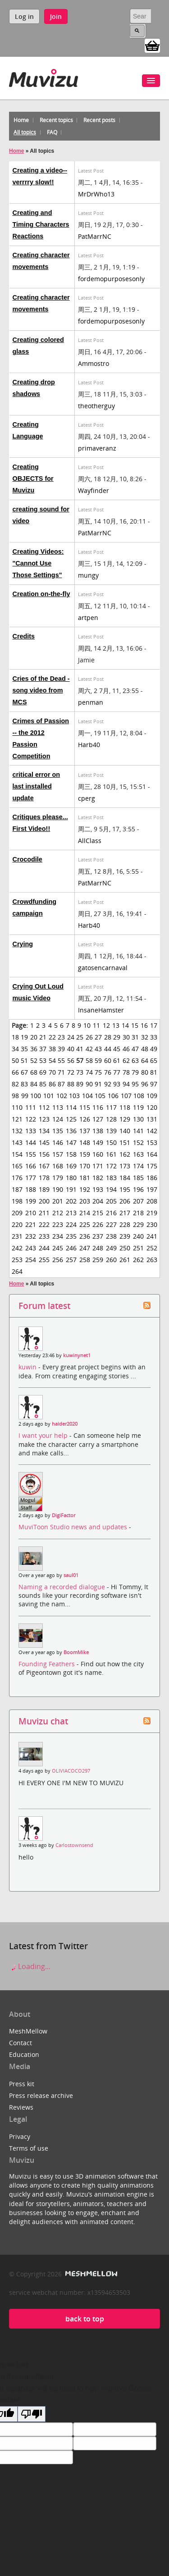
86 (52, 1084)
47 (135, 1048)
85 (42, 1084)
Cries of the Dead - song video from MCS (41, 690)
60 (107, 1060)
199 (30, 1201)
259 (97, 1259)
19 (24, 1037)
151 (124, 1142)
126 (84, 1119)
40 (70, 1048)
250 (124, 1248)
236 (84, 1236)
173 (124, 1166)
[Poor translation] (32, 2414)
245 (57, 1248)
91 (98, 1084)
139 (111, 1130)
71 (61, 1072)
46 (126, 1048)
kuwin (28, 1367)
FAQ (52, 132)
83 (24, 1084)
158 (71, 1154)
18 (15, 1037)
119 (138, 1107)
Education (24, 2054)
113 (57, 1107)
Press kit (21, 2083)
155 (30, 1154)
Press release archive (41, 2095)
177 (30, 1177)
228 (124, 1224)
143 (17, 1142)
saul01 (71, 1575)
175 (151, 1166)
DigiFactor (63, 1515)
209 (17, 1212)
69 (42, 1072)
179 (57, 1177)
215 (97, 1212)
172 (111, 1166)
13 (115, 1025)
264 (17, 1271)
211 (44, 1212)
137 (84, 1130)
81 (153, 1072)
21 (42, 1037)
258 (84, 1259)
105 (100, 1095)
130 (138, 1119)
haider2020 (65, 1424)
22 (52, 1037)
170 (84, 1166)
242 (17, 1248)
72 (70, 1072)
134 (44, 1130)
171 (97, 1166)
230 (151, 1224)
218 (138, 1212)
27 (98, 1037)
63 (135, 1060)
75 (98, 1072)
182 (97, 1177)
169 (71, 1166)
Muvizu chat (43, 1721)
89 (79, 1084)
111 (30, 1107)
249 (111, 1248)
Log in (24, 16)
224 (71, 1224)
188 (30, 1189)
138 (97, 1130)
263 (151, 1259)
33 (153, 1037)
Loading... (29, 1966)
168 (57, 1166)
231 (17, 1236)
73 (79, 1072)
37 (42, 1048)
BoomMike (76, 1652)
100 (35, 1095)
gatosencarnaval (103, 967)
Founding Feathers (47, 1664)
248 (97, 1248)
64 (144, 1060)
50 (15, 1060)
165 (17, 1166)
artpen (88, 617)
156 (44, 1154)
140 (124, 1130)
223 (57, 1224)
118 (124, 1107)
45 (116, 1048)
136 (71, 1130)
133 (30, 1130)
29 (116, 1037)
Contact (20, 2042)
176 (17, 1177)
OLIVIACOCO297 (71, 1771)
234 (57, 1236)
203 (84, 1201)
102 (61, 1095)
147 (71, 1142)
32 (144, 1037)
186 (151, 1177)
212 (57, 1212)
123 (44, 1119)
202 (71, 1201)
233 (44, 1236)
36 (33, 1048)
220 (17, 1224)
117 (111, 1107)
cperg (86, 798)
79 (135, 1072)
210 (30, 1212)
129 (124, 1119)
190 (57, 1189)
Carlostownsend (74, 1845)
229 (138, 1224)
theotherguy (96, 405)
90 (89, 1084)
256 (57, 1259)
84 (33, 1084)
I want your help (43, 1435)
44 (107, 1048)
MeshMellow (28, 2031)
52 (33, 1060)
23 (61, 1037)
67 (24, 1072)
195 (124, 1189)
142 (151, 1130)
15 (134, 1025)
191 (71, 1189)
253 (17, 1259)
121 (17, 1119)
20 (33, 1037)
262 (138, 1259)
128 (111, 1119)
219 (151, 1212)
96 (144, 1084)
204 (97, 1201)
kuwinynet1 (77, 1355)
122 (30, 1119)
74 (89, 1072)
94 (126, 1084)
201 (57, 1201)
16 (144, 1025)
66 (15, 1072)
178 (44, 1177)
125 (71, 1119)
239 (124, 1236)
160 (97, 1154)
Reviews (21, 2107)
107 (126, 1095)
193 (97, 1189)
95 (135, 1084)
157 (57, 1154)
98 (15, 1095)
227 (111, 1224)
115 (84, 1107)
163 (138, 1154)
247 (84, 1248)
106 (113, 1095)
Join (56, 16)
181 (84, 1177)
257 (71, 1259)
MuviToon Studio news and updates (73, 1527)
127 (97, 1119)
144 (30, 1142)
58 (89, 1060)
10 (87, 1025)
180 (71, 1177)
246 (71, 1248)
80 (144, 1072)
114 (71, 1107)
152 (138, 1142)
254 (30, 1259)
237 (97, 1236)
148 (84, 1142)
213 (71, 1212)
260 (111, 1259)
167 (44, 1166)
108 (138, 1095)
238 (111, 1236)
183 (111, 1177)
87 (61, 1084)
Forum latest (44, 1305)
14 (125, 1025)
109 (151, 1095)
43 (98, 1048)
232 (30, 1236)
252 (151, 1248)
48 (144, 1048)
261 (124, 1259)
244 (44, 1248)
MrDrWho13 (96, 194)
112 (44, 1107)
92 (107, 1084)
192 (84, 1189)
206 (124, 1201)
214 (84, 1212)
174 (138, 1166)
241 (151, 1236)
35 (24, 1048)
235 (71, 1236)
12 (106, 1025)
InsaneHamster (101, 1010)
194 (111, 1189)
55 (61, 1060)
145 (44, 1142)
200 (44, 1201)
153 (151, 1142)
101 (48, 1095)
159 (84, 1154)
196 (138, 1189)
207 (138, 1201)
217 (124, 1212)
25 (79, 1037)
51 (24, 1060)
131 (151, 1119)
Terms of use (28, 2148)
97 (153, 1084)
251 (138, 1248)
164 (151, 1154)
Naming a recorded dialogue (62, 1586)
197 (151, 1189)
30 (126, 1037)
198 (17, 1201)
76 (107, 1072)
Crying (23, 944)
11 (96, 1025)
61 (116, 1060)
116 (97, 1107)
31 (135, 1037)
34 (15, 1048)
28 (107, 1037)
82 (15, 1084)
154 (17, 1154)
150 (111, 1142)
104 (87, 1095)
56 (70, 1060)
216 (111, 1212)
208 (151, 1201)
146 (57, 1142)
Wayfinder (93, 490)
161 (111, 1154)
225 (84, 1224)
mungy (88, 575)
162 (124, 1154)
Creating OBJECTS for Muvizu (33, 478)
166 (30, 1166)
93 (116, 1084)
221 (30, 1224)
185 (138, 1177)
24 (70, 1037)
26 (89, 1037)
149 (97, 1142)
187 (17, 1189)
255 (44, 1259)
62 (126, 1060)
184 (124, 1177)
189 (44, 1189)
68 (33, 1072)
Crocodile (27, 859)
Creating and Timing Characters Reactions (41, 224)
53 (42, 1060)
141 (138, 1130)
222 (44, 1224)
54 (52, 1060)
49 (153, 1048)
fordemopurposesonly (111, 278)
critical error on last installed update (36, 786)
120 (151, 1107)
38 (52, 1048)
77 (116, 1072)
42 (89, 1048)
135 (57, 1130)
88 (70, 1084)
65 (153, 1060)
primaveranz (97, 448)
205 (111, 1201)
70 (52, 1072)
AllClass (89, 840)
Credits (24, 636)
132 (17, 1130)
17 (153, 1025)
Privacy (19, 2136)
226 (97, 1224)
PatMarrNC (94, 236)
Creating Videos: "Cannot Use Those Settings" (38, 563)
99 (24, 1095)
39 (61, 1048)
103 (74, 1095)
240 (138, 1236)
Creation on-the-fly (41, 593)
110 (17, 1107)
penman (90, 702)
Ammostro (93, 363)
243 (30, 1248)
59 (98, 1060)
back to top (84, 2319)
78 (126, 1072)
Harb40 (89, 744)
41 (79, 1048)
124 (57, 1119)
